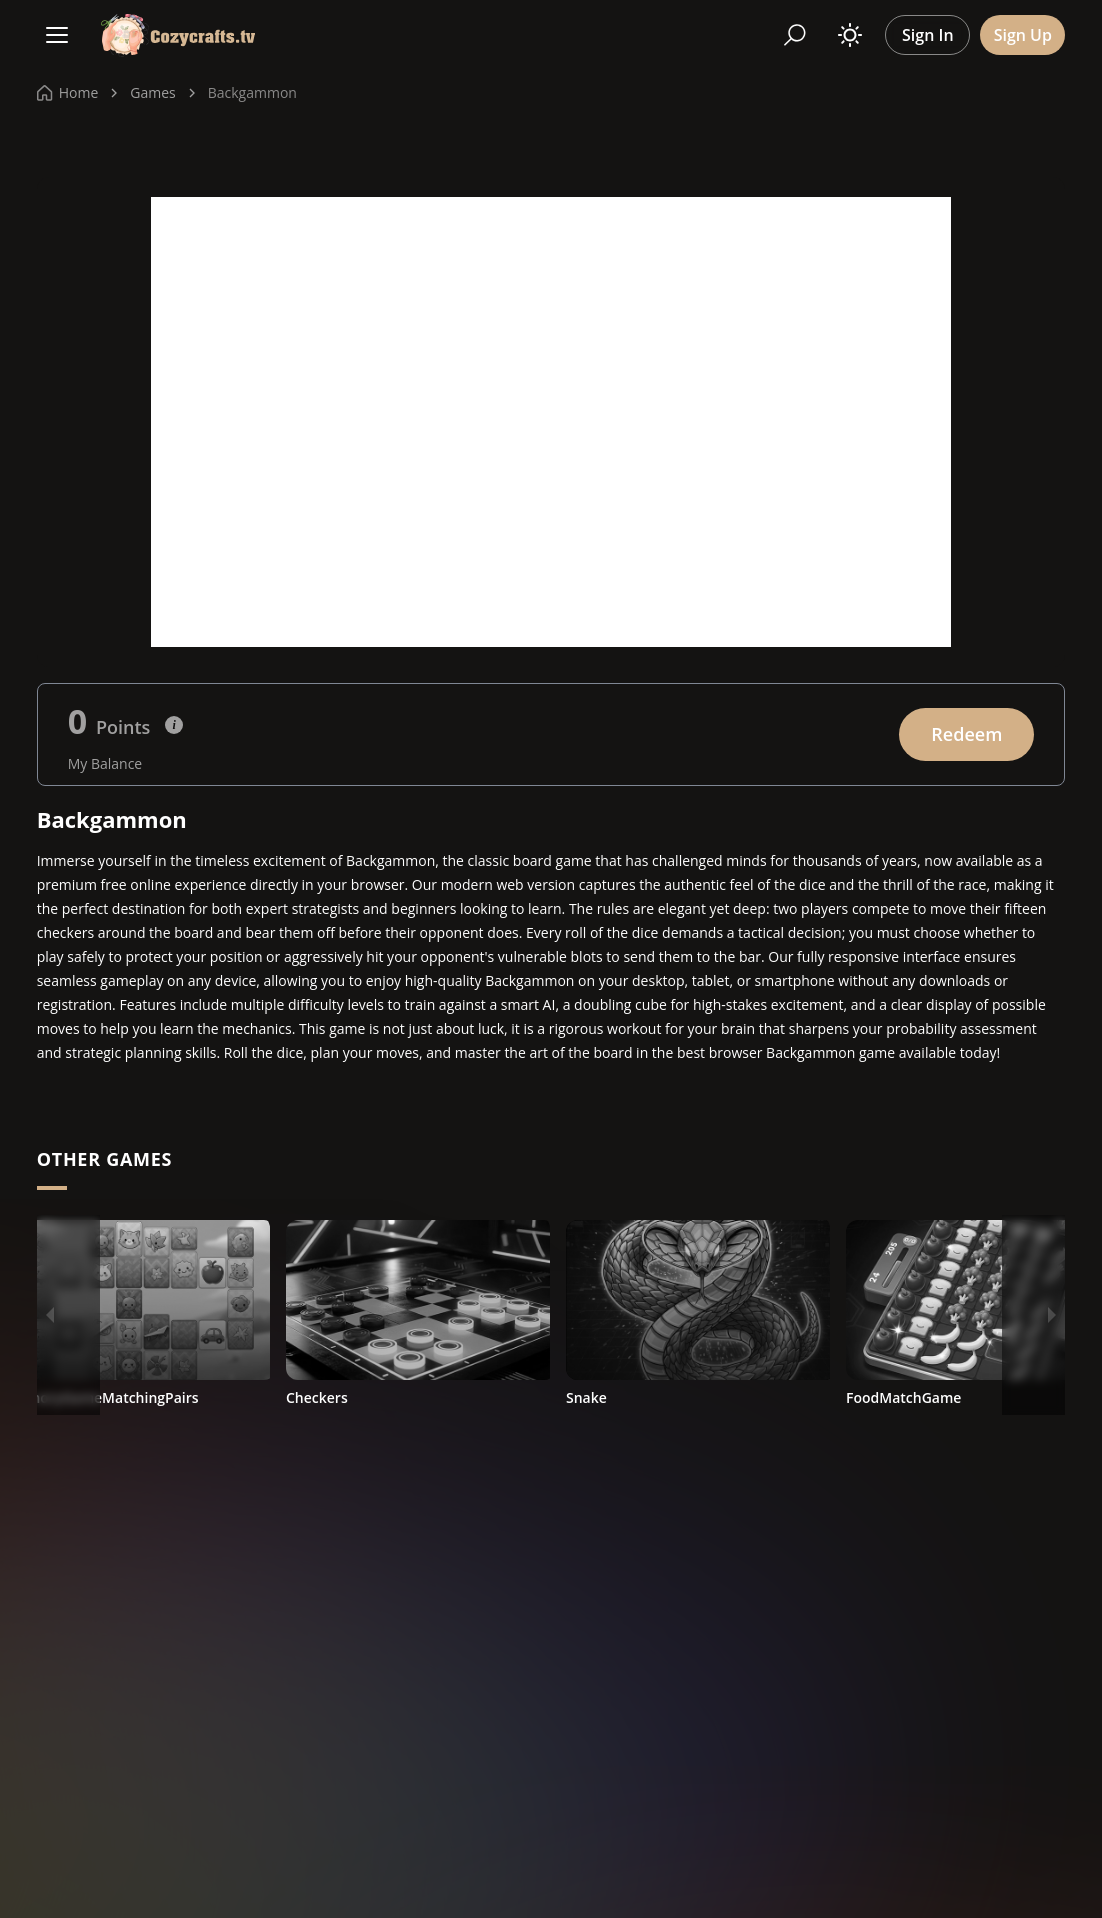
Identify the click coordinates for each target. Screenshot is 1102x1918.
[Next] (1052, 1315)
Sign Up (1023, 35)
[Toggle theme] (850, 35)
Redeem (966, 734)
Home (68, 92)
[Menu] (57, 35)
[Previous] (50, 1315)
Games (152, 92)
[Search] (795, 35)
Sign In (928, 35)
